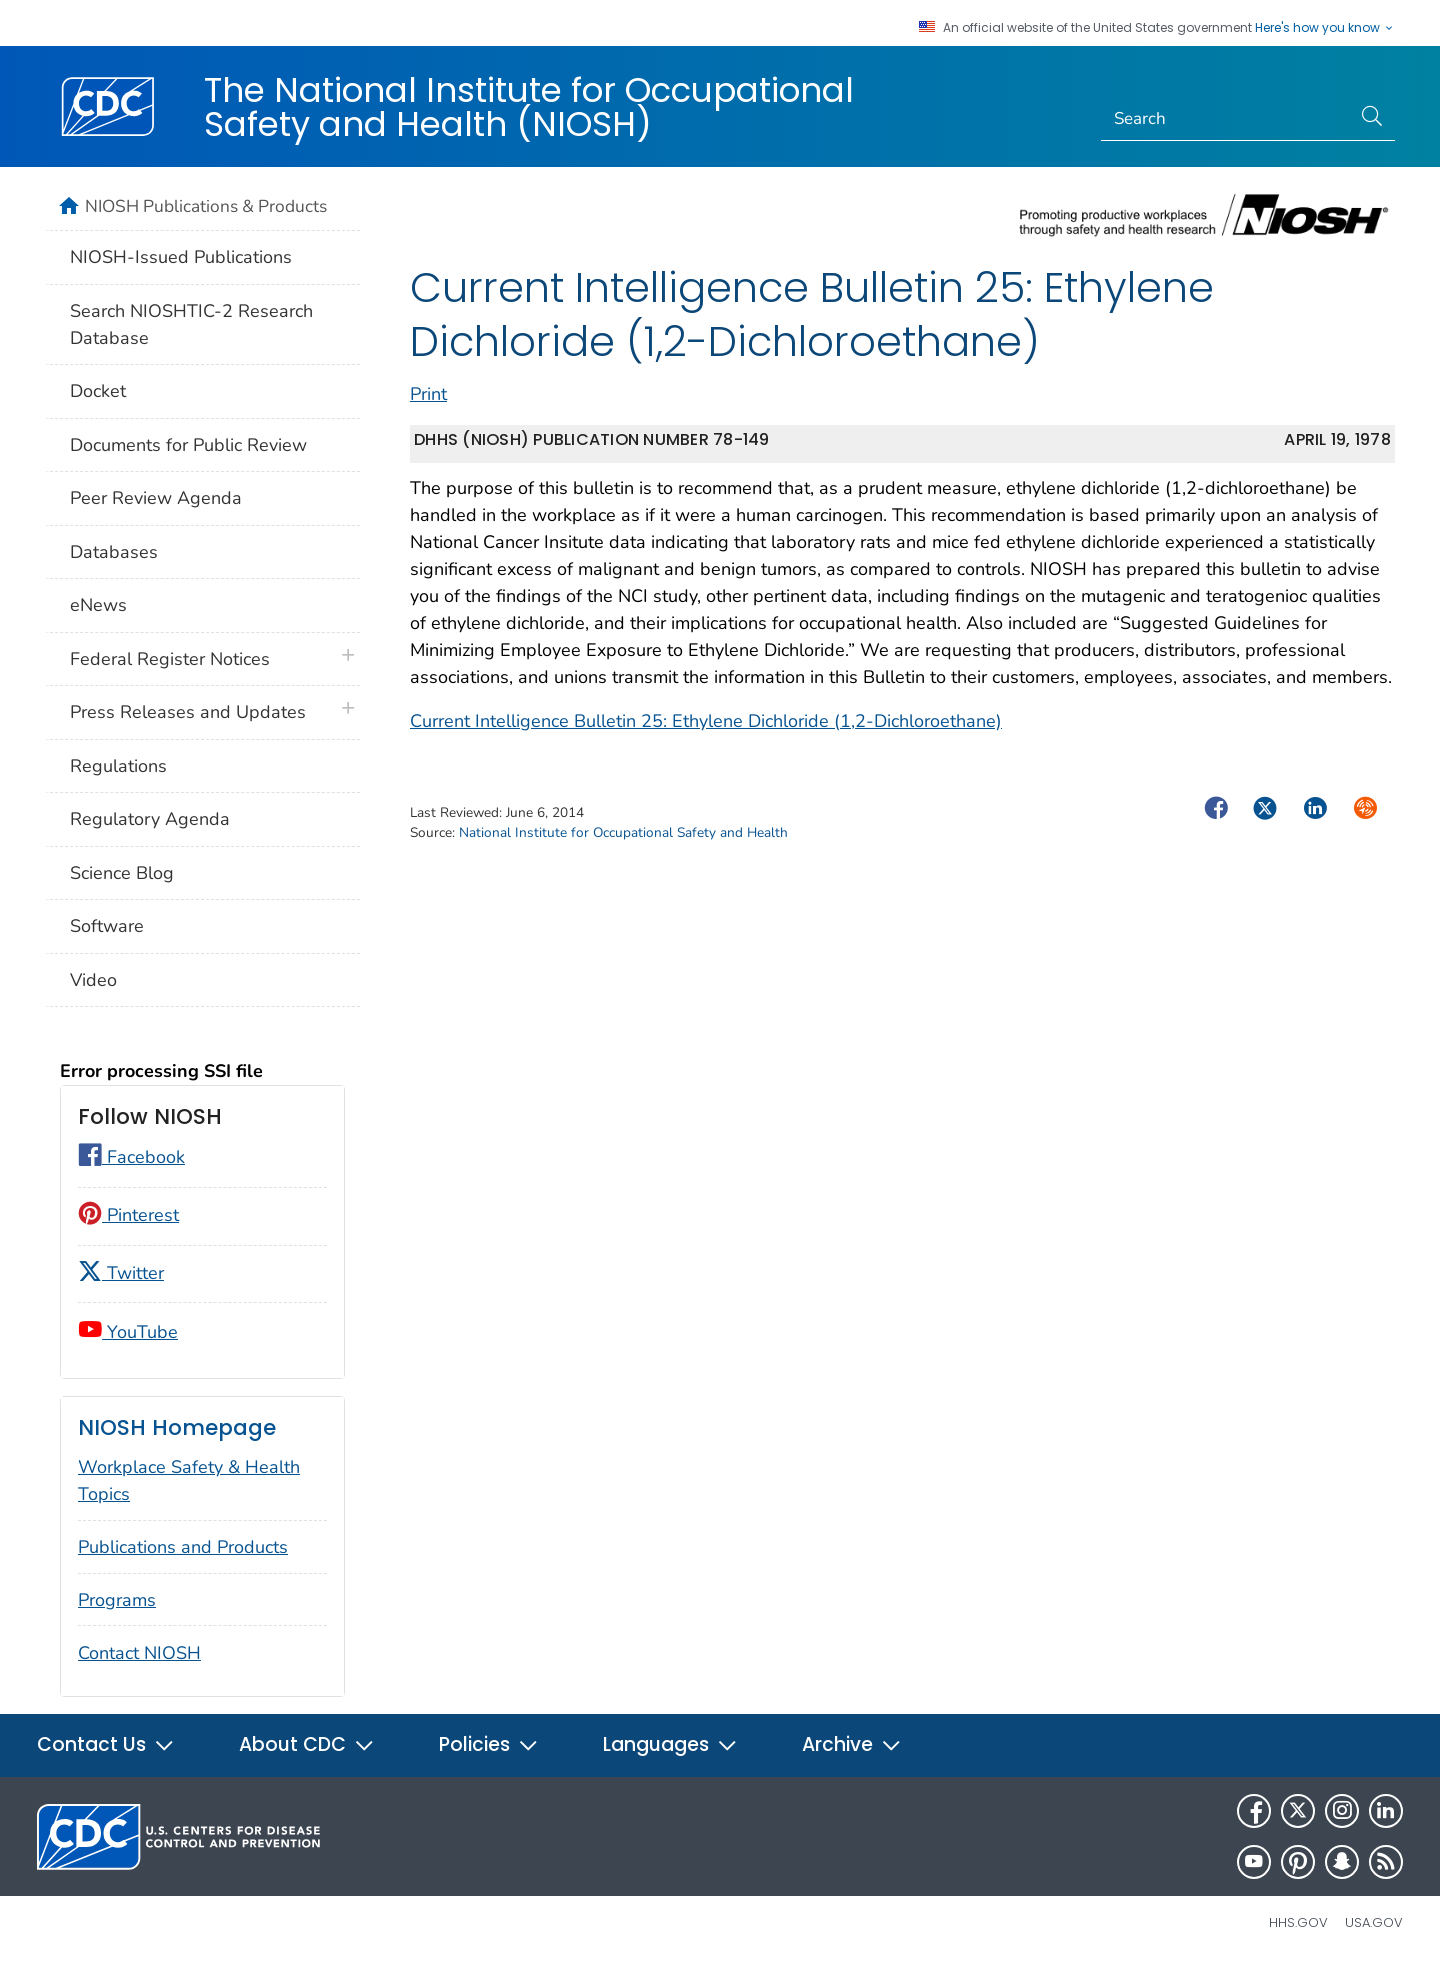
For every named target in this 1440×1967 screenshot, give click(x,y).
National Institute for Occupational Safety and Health (623, 832)
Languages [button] (670, 1744)
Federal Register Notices (170, 659)
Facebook (131, 1157)
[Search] (1226, 119)
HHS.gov (1298, 1922)
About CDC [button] (307, 1744)
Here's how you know (1325, 28)
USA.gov (1374, 1922)
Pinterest (128, 1215)
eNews (98, 605)
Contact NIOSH (139, 1653)
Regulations (118, 766)
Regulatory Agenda (150, 819)
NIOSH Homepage (177, 1427)
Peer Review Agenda (156, 498)
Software (107, 926)
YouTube (128, 1332)
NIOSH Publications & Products (206, 206)
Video (93, 980)
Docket (98, 391)
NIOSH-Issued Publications (181, 257)
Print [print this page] (428, 394)
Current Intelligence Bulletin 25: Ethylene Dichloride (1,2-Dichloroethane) (706, 721)
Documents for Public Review (188, 445)
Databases (114, 552)
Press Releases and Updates (188, 712)
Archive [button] (852, 1744)
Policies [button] (489, 1744)
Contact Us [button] (106, 1744)
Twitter (121, 1273)
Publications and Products (183, 1547)
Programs (117, 1600)
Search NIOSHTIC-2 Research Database (191, 324)
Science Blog (122, 873)
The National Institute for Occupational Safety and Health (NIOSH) (529, 107)
